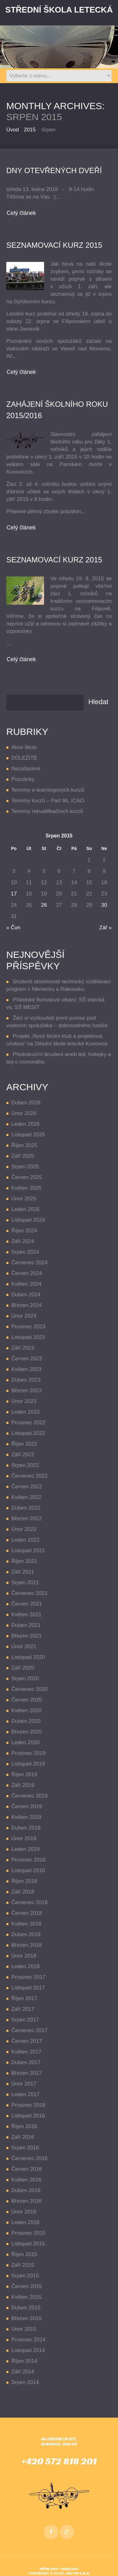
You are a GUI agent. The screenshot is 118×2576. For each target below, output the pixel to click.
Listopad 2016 (28, 2116)
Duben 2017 (26, 2062)
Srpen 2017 (25, 2020)
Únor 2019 (23, 1838)
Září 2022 (22, 1455)
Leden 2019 (25, 1849)
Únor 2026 (23, 1113)
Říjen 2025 (24, 1145)
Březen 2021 (26, 1636)
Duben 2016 (26, 2190)
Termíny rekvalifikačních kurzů (47, 811)
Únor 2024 (23, 1316)
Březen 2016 (26, 2201)
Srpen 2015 (25, 2276)
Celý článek (21, 213)
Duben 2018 (26, 1934)
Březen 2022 (26, 1519)
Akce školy (24, 747)
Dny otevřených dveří (54, 170)
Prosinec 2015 (28, 2233)
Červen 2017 (26, 2041)
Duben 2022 (26, 1508)
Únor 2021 (23, 1646)
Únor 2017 (23, 2084)
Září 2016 (22, 2137)
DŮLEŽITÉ (24, 758)
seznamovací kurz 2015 (54, 245)
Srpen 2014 (25, 2382)
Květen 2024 (26, 1284)
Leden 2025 (25, 1209)
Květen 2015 (26, 2297)
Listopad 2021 (28, 1551)
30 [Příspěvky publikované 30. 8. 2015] (104, 905)
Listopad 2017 (28, 1988)
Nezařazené (25, 769)
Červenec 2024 (29, 1263)
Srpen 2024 (25, 1252)
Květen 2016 (26, 2180)
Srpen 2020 (25, 1678)
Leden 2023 (25, 1412)
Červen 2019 (26, 1806)
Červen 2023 (26, 1359)
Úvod (12, 130)
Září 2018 (22, 1892)
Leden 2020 (25, 1742)
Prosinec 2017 (28, 1977)
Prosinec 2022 (28, 1423)
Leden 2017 (25, 2094)
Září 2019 (22, 1785)
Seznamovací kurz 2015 (54, 559)
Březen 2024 (26, 1305)
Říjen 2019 (24, 1774)
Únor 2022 (23, 1529)
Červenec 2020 (29, 1689)
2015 (30, 130)
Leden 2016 (25, 2222)
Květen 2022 (26, 1497)
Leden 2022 (25, 1540)
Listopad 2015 (28, 2244)
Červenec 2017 (29, 2030)
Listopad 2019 (28, 1764)
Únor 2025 (23, 1199)
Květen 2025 (26, 1188)
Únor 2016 (23, 2212)
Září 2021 (22, 1572)
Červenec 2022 (29, 1476)
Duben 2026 (26, 1103)
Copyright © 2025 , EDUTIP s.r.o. (59, 2573)
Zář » (105, 928)
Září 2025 (22, 1156)
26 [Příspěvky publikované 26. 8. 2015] (44, 905)
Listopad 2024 (28, 1220)
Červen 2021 (26, 1604)
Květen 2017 (26, 2052)
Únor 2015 (23, 2329)
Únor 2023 (23, 1401)
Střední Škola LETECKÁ (59, 9)
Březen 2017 (26, 2073)
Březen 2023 (26, 1391)
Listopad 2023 (28, 1337)
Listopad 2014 (28, 2350)
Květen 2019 (26, 1817)
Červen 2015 (26, 2286)
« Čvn (13, 928)
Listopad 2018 (28, 1870)
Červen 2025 (26, 1177)
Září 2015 (22, 2265)
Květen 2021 (26, 1614)
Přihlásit (49, 2568)
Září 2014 (22, 2372)
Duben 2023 (26, 1380)
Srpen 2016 (25, 2148)
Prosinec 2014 (28, 2340)
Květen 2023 (26, 1369)
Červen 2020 (26, 1700)
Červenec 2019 (29, 1796)
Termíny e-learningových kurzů (47, 790)
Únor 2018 (23, 1956)
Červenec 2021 (29, 1593)
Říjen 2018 (24, 1881)
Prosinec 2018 (28, 1860)
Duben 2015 (26, 2308)
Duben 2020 (26, 1721)
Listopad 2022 (28, 1433)
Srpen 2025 (25, 1167)
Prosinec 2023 (28, 1327)
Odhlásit (70, 2568)
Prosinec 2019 (28, 1753)
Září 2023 (22, 1348)
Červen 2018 (26, 1913)
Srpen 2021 (25, 1582)
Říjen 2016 (24, 2126)
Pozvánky (23, 779)
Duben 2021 (26, 1625)
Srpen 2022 (25, 1465)
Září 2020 (22, 1668)
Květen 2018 (26, 1924)
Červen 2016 (26, 2169)
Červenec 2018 (29, 1902)
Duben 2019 (26, 1828)
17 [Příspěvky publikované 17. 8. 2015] (14, 894)
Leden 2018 (25, 1966)
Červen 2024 (26, 1273)
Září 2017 (22, 2009)
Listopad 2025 (28, 1135)
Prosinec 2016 (28, 2105)
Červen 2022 (26, 1487)
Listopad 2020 (28, 1657)
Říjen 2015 (24, 2254)
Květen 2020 (26, 1710)
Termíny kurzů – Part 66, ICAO (47, 801)
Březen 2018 (26, 1945)
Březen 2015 (26, 2318)
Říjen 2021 (24, 1561)
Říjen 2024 (24, 1231)
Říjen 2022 (24, 1444)
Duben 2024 (26, 1295)
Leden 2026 (25, 1124)
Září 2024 (22, 1241)
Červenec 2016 (29, 2158)
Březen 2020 (26, 1732)
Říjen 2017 (24, 1998)
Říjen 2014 (24, 2361)
